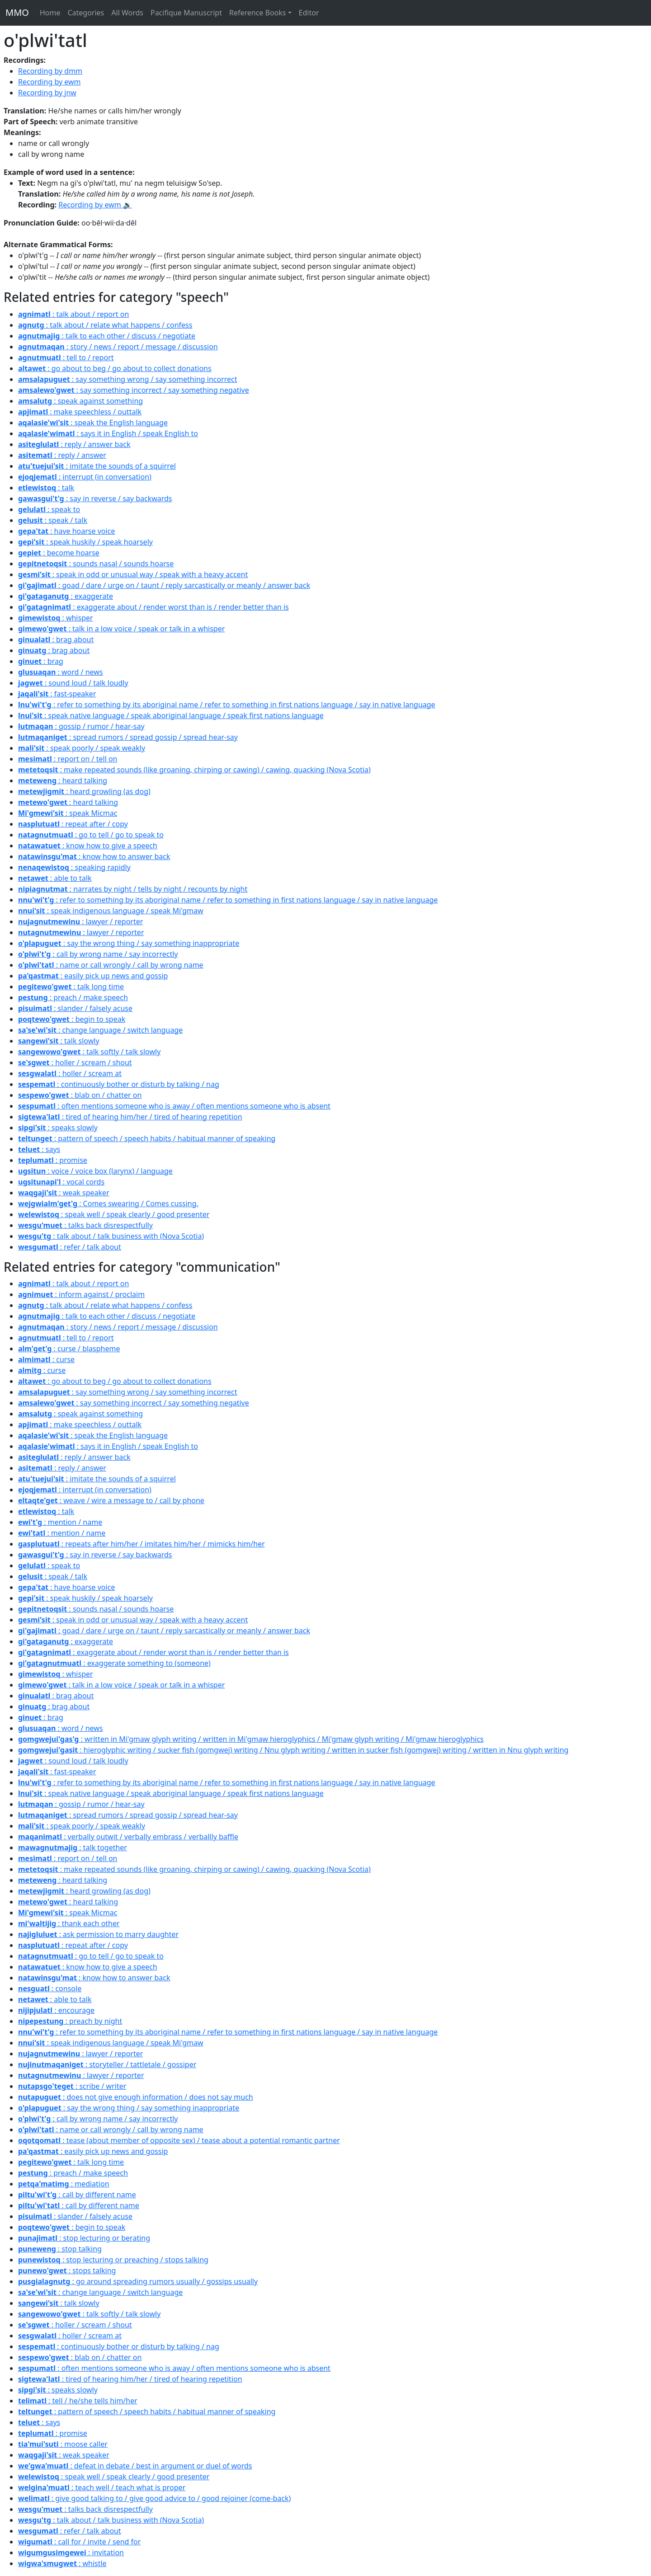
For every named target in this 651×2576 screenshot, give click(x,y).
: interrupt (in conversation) (84, 477)
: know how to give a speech (87, 846)
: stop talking (60, 2249)
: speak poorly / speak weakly (81, 748)
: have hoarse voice (66, 531)
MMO (17, 12)
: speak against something (80, 401)
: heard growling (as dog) (84, 791)
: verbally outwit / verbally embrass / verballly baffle (128, 1837)
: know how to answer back (94, 856)
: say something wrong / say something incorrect (127, 379)
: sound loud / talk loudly (73, 683)
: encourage (56, 2010)
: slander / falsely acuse (75, 1008)
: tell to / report (66, 357)
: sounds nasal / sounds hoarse (96, 564)
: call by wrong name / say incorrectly (98, 954)
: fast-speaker (57, 694)
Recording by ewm (49, 82)
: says (39, 1149)
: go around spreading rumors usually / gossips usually (138, 2281)
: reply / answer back (74, 444)
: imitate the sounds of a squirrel (97, 466)
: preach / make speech (73, 997)
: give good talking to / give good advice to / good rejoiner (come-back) (154, 2498)
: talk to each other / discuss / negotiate (106, 336)
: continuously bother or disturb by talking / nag (118, 1084)
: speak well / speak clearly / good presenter (113, 1214)
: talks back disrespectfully (85, 1225)
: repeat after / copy (73, 824)
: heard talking (62, 780)
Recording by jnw (47, 93)
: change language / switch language (100, 1030)
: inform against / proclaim (81, 1294)
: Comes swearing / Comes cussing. (108, 1203)
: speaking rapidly (74, 867)
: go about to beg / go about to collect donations (115, 368)
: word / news (60, 672)
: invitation (71, 2552)
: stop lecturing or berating (84, 2238)
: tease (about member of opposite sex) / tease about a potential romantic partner (179, 2140)
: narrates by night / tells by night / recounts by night (132, 889)
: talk (46, 488)
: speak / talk (52, 520)
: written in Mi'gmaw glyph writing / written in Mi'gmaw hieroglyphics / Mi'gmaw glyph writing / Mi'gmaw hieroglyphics (251, 1739)
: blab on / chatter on (80, 1095)
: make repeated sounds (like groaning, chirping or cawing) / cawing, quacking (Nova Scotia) (194, 770)
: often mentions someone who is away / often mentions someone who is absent (174, 1106)
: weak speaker (63, 1193)
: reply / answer (62, 455)
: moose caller (63, 2444)
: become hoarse (58, 553)
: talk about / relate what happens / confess (105, 325)
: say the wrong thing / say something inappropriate (128, 943)
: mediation (63, 2184)
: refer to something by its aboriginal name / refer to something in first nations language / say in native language (226, 705)
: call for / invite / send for (79, 2542)
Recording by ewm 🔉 (95, 205)
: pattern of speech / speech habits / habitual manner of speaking (146, 1138)
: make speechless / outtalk (80, 412)
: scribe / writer (72, 2086)
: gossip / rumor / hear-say (81, 726)
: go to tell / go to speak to (91, 835)
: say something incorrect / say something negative (133, 390)
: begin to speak (71, 1019)
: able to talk (54, 878)
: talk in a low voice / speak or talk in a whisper (121, 629)
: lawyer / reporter (80, 921)
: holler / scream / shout (75, 1062)
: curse (46, 1359)
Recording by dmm (50, 71)
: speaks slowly (58, 1128)
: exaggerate (65, 596)
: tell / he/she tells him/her (77, 2401)
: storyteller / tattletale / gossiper (107, 2064)
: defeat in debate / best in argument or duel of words (135, 2466)
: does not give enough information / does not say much (135, 2097)
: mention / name (60, 1522)
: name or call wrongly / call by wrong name (110, 965)
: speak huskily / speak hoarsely (85, 542)
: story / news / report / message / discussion (118, 347)
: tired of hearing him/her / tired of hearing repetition (130, 1117)
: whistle (62, 2563)
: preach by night (70, 2021)
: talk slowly (58, 1041)
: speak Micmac (67, 813)
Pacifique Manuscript (186, 13)
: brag (40, 661)
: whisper (55, 618)
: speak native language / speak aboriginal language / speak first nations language (171, 715)
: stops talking (67, 2270)
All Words (127, 13)
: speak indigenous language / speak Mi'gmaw (110, 911)
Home (50, 13)
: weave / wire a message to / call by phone (111, 1500)
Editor (309, 13)
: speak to (49, 509)
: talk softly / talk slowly (89, 1052)
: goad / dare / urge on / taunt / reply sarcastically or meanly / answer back (164, 585)
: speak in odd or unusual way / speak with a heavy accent (133, 574)
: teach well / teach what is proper (101, 2487)
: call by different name (77, 2195)
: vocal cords (61, 1182)
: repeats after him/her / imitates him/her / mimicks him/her (141, 1544)
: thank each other (69, 1923)
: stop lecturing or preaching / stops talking (113, 2260)
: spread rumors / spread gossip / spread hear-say (128, 737)
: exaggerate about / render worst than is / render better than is (153, 607)
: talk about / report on (73, 314)
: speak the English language (93, 423)
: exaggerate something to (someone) (114, 1663)
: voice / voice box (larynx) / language (95, 1171)
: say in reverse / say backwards (95, 498)
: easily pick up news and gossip (93, 976)
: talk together (72, 1847)
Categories (85, 13)
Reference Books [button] (257, 13)
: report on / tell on (67, 759)
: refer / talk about (69, 1247)
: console (49, 1988)
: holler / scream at (70, 1073)
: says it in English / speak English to (108, 433)
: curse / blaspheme (69, 1349)
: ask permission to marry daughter (98, 1934)
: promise (52, 1160)
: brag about (56, 639)
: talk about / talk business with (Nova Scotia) (111, 1236)
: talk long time (71, 987)
